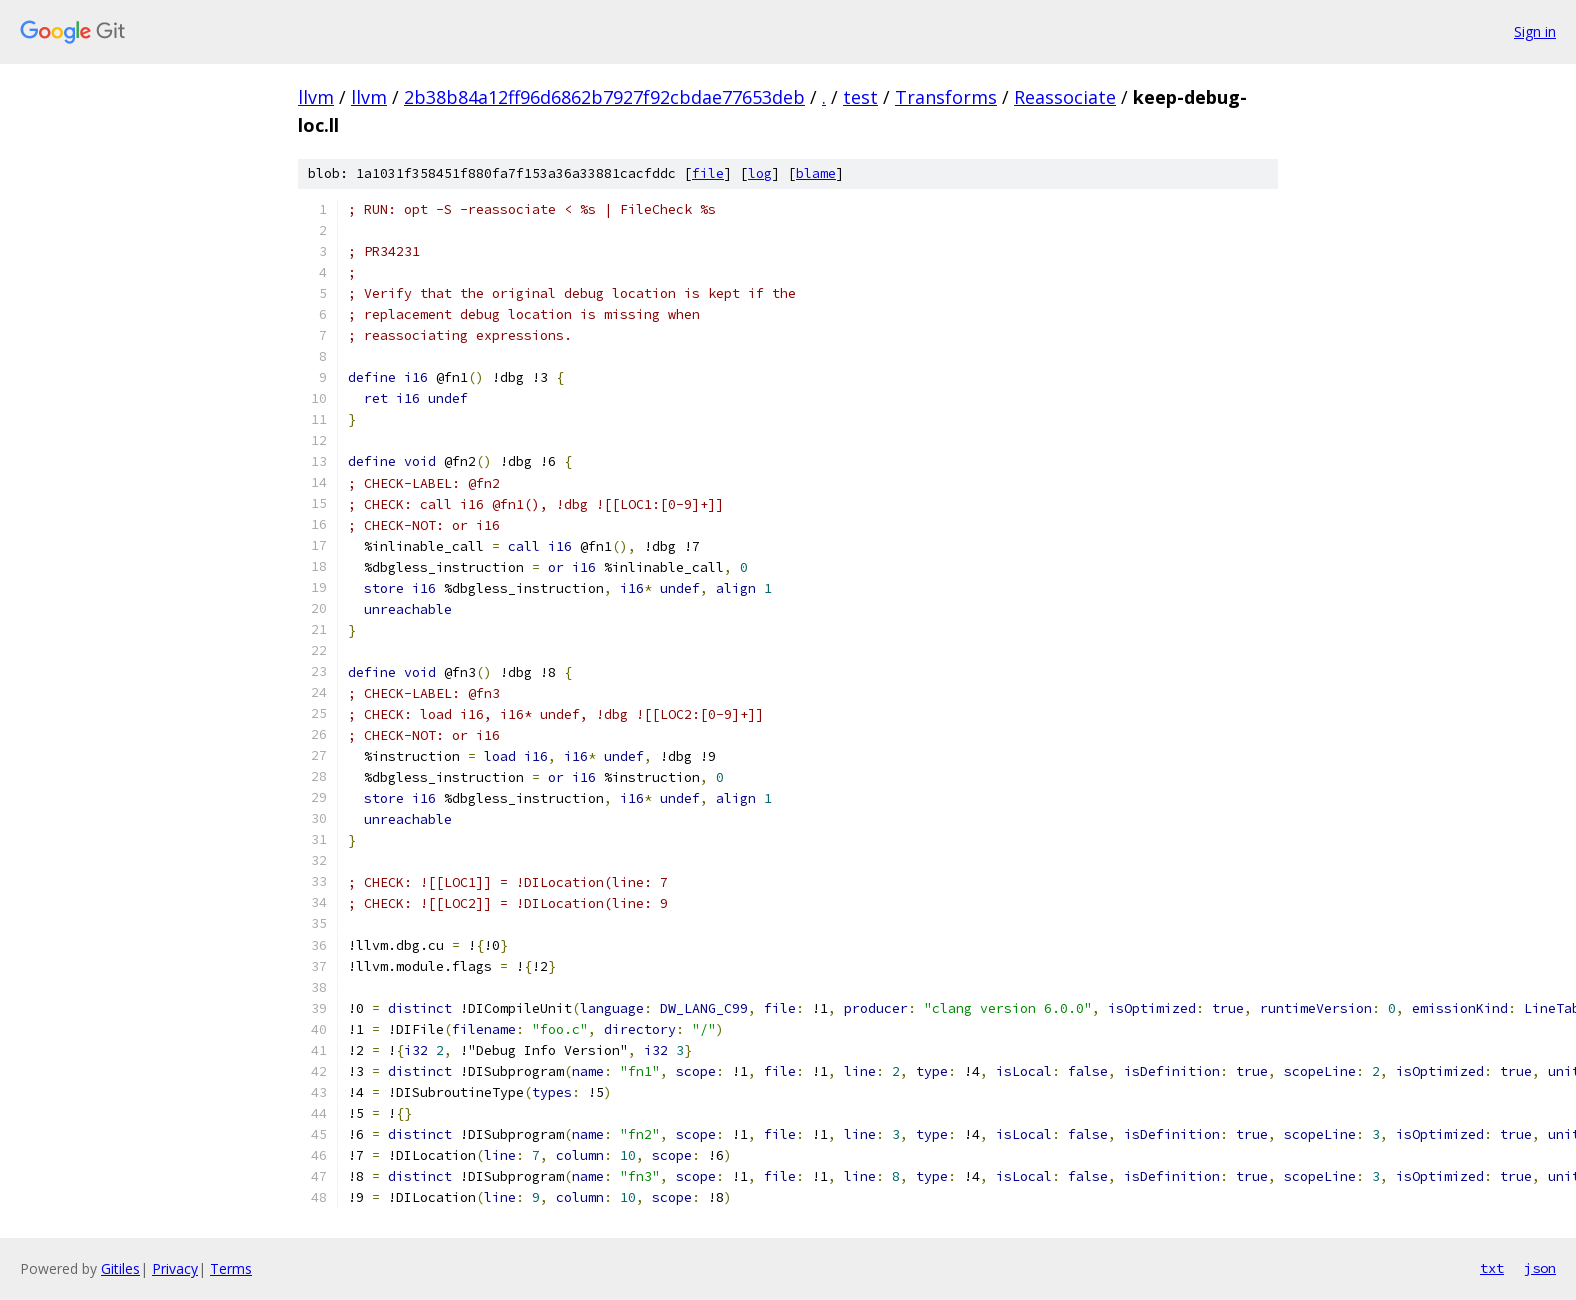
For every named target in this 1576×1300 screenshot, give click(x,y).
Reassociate (1065, 97)
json (1540, 1268)
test (860, 97)
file (708, 173)
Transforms (946, 97)
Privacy (175, 1268)
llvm (316, 97)
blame (816, 173)
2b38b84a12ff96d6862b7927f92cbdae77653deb (604, 97)
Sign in (1535, 31)
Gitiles (120, 1268)
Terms (231, 1268)
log (760, 173)
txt (1492, 1268)
